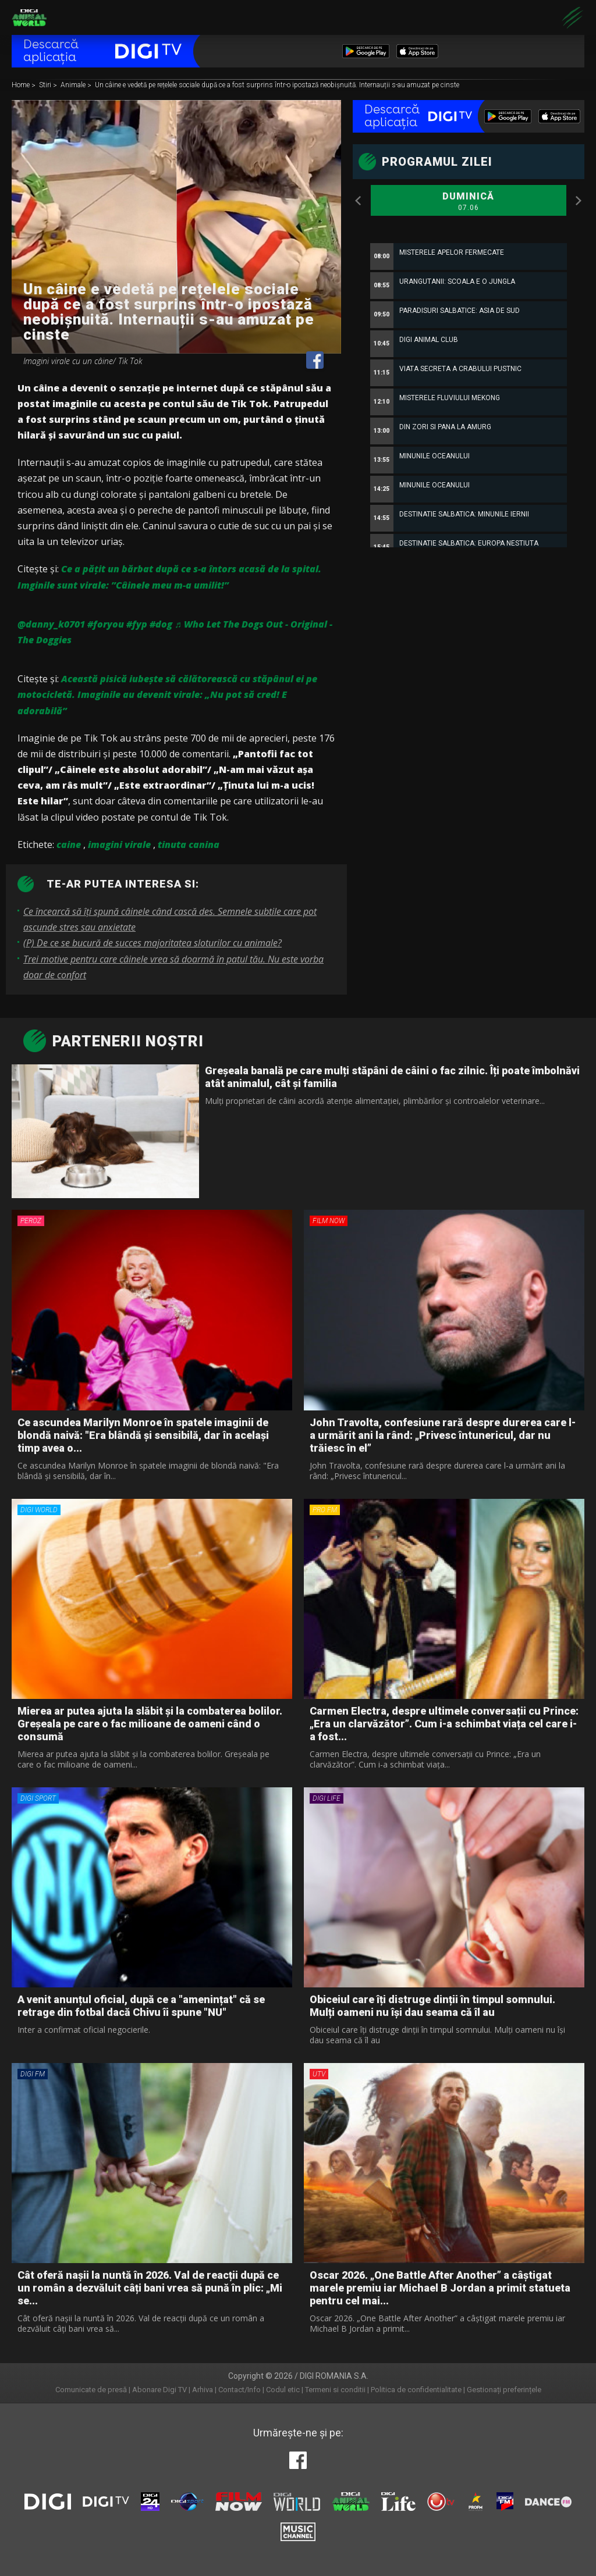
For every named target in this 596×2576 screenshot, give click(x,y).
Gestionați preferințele (504, 2389)
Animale (74, 85)
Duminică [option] (468, 202)
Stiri (46, 85)
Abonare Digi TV (159, 2389)
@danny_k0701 (51, 624)
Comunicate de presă (91, 2389)
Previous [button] (358, 200)
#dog (161, 624)
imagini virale (119, 844)
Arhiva (202, 2389)
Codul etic (283, 2389)
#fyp (136, 624)
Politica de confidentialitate (416, 2389)
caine (68, 844)
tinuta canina (188, 844)
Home (21, 85)
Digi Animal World (29, 17)
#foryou (105, 624)
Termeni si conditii (335, 2389)
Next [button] (578, 200)
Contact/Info (239, 2389)
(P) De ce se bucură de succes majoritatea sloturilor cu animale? (152, 942)
